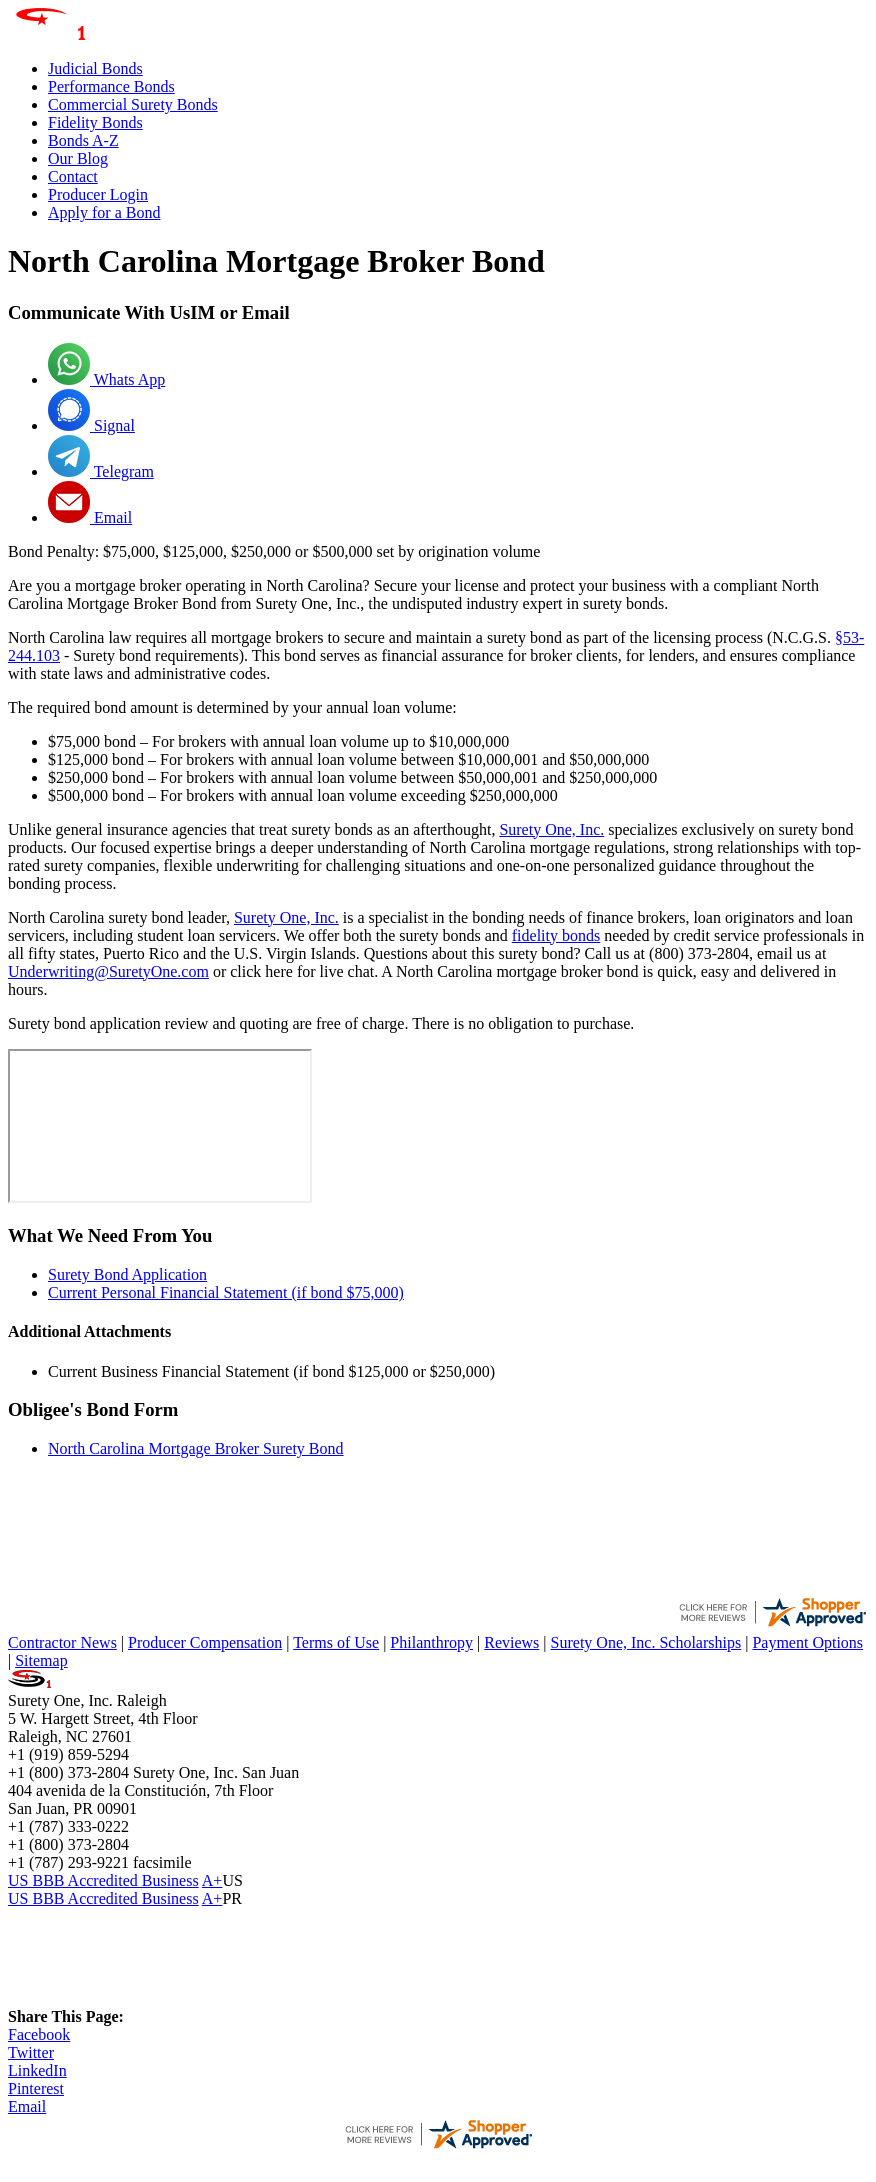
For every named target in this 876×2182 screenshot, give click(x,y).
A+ (212, 1880)
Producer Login (98, 194)
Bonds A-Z (83, 140)
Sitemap (41, 1660)
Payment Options (807, 1642)
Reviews (511, 1642)
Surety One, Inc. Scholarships (646, 1642)
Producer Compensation (205, 1642)
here (279, 971)
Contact (73, 176)
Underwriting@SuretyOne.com (108, 971)
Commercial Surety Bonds (133, 104)
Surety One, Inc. (551, 829)
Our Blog (78, 158)
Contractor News (62, 1642)
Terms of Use (336, 1642)
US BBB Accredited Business (103, 1880)
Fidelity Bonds (95, 122)
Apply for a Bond (104, 212)
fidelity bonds (556, 935)
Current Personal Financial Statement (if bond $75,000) (226, 1292)
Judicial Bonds (95, 68)
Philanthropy (431, 1642)
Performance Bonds (111, 86)
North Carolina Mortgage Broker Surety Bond (196, 1448)
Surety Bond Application (127, 1274)
